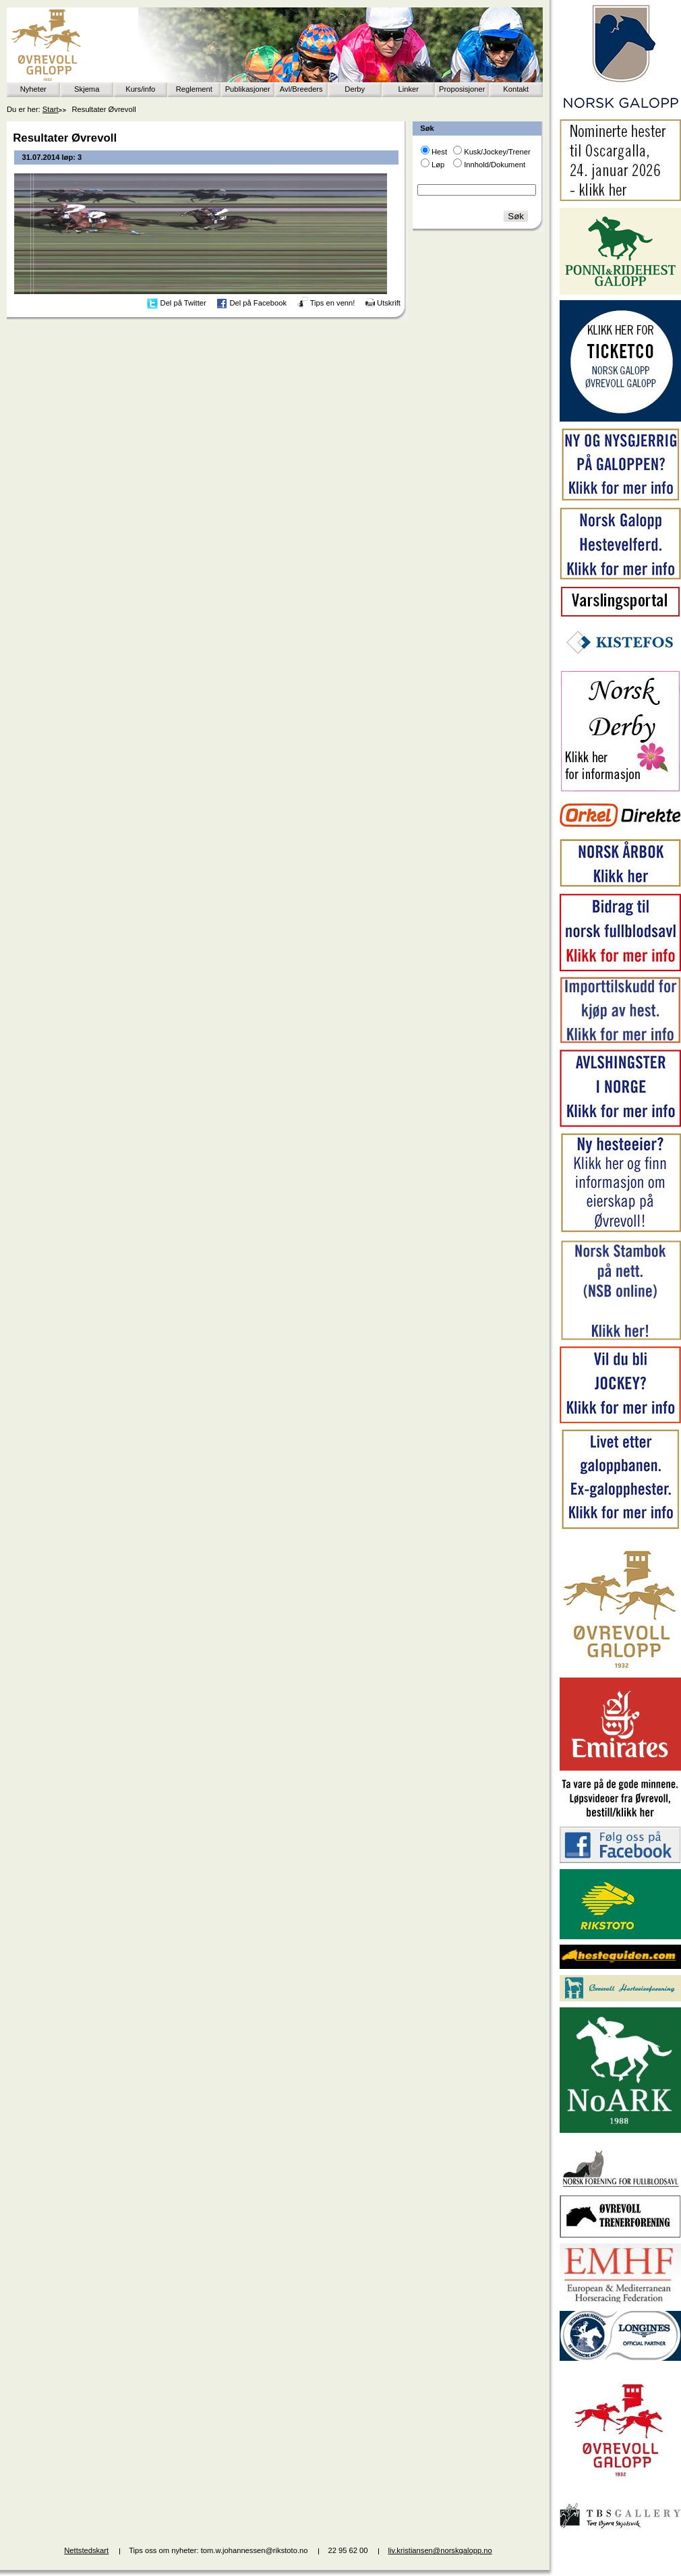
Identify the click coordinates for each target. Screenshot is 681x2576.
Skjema (86, 89)
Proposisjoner (462, 89)
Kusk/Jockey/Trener (497, 152)
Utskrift (389, 303)
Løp (438, 165)
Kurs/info (140, 89)
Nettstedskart (86, 2550)
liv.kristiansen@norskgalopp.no (440, 2550)
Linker (408, 89)
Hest (439, 152)
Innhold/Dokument (494, 165)
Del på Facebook (258, 303)
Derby (355, 89)
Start (50, 109)
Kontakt (516, 89)
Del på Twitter (183, 303)
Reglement (194, 89)
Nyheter (33, 89)
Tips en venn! (332, 303)
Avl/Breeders (301, 89)
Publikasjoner (247, 89)
